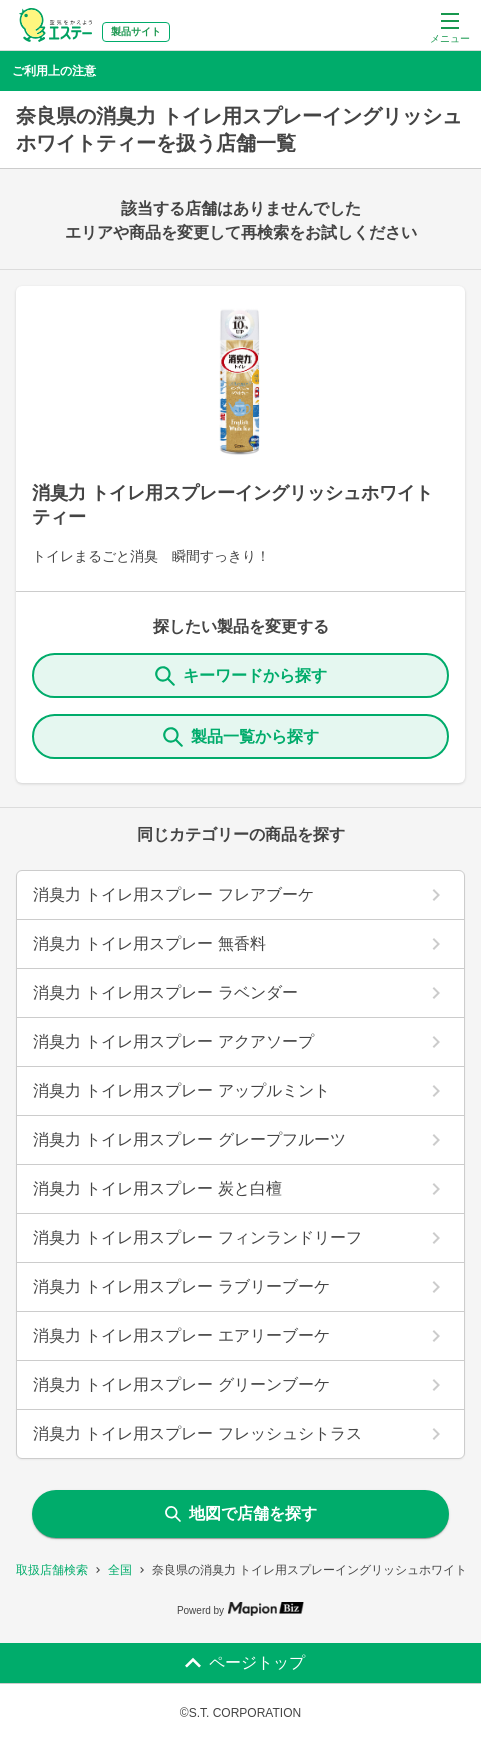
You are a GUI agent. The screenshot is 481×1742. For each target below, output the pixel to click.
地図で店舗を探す (241, 1513)
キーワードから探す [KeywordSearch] (241, 676)
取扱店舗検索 (52, 1570)
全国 (120, 1570)
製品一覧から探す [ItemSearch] (241, 737)
